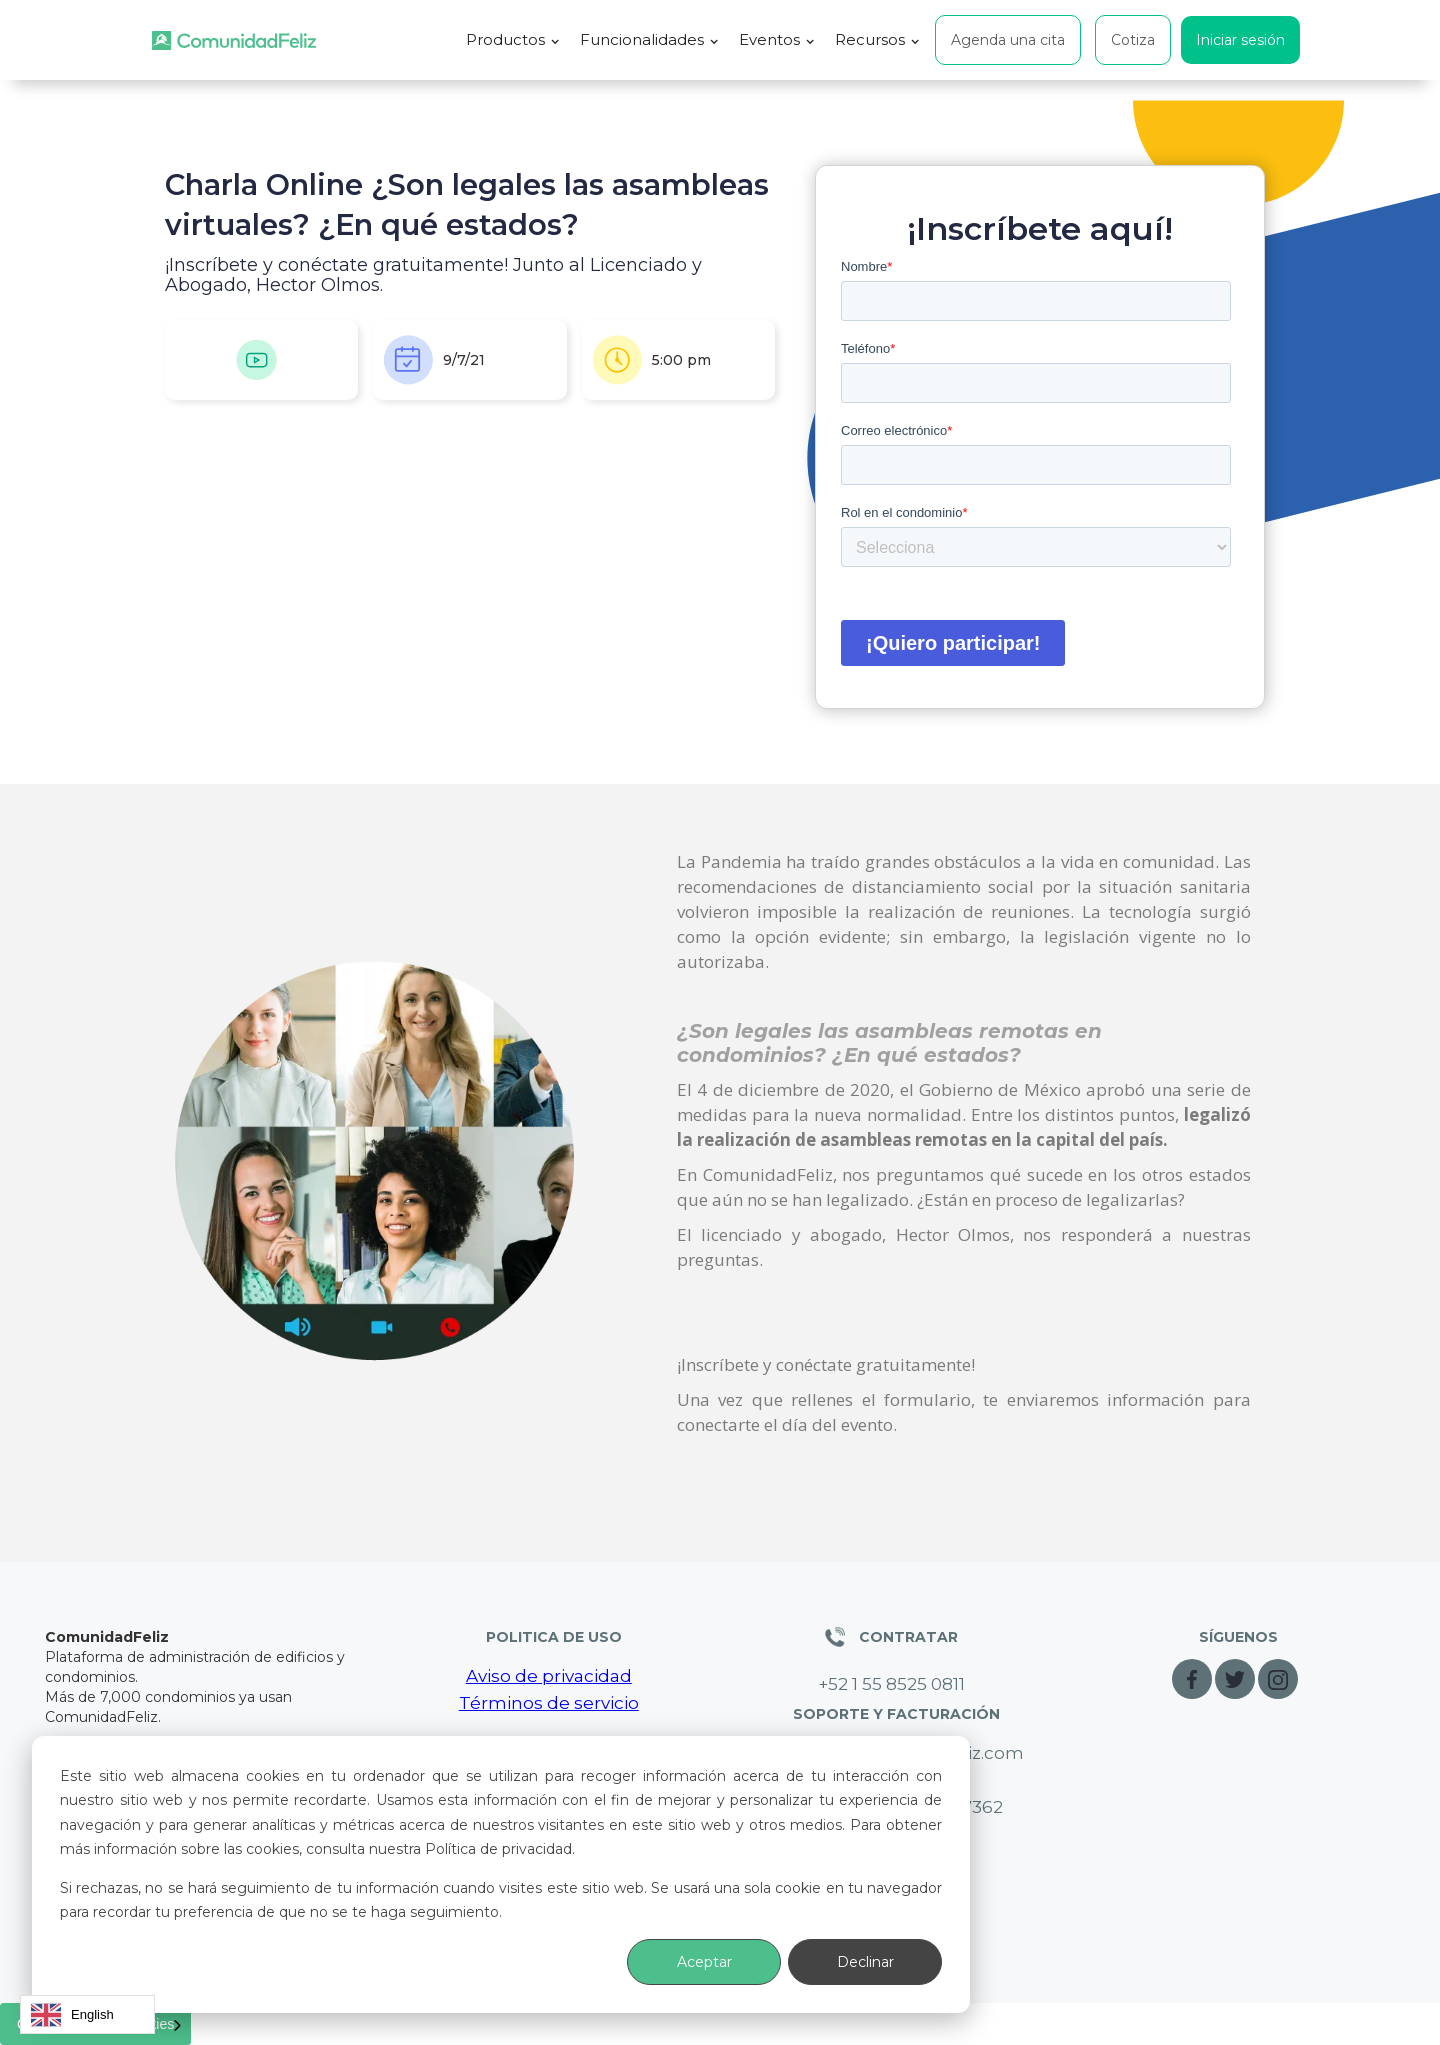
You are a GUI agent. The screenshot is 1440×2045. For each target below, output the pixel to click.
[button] (513, 40)
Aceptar (704, 1962)
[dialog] (501, 1874)
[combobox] (87, 2014)
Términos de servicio (549, 1703)
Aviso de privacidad (549, 1676)
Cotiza (1133, 40)
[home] (234, 40)
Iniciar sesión (1240, 40)
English (72, 2015)
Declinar (865, 1962)
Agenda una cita (1008, 40)
